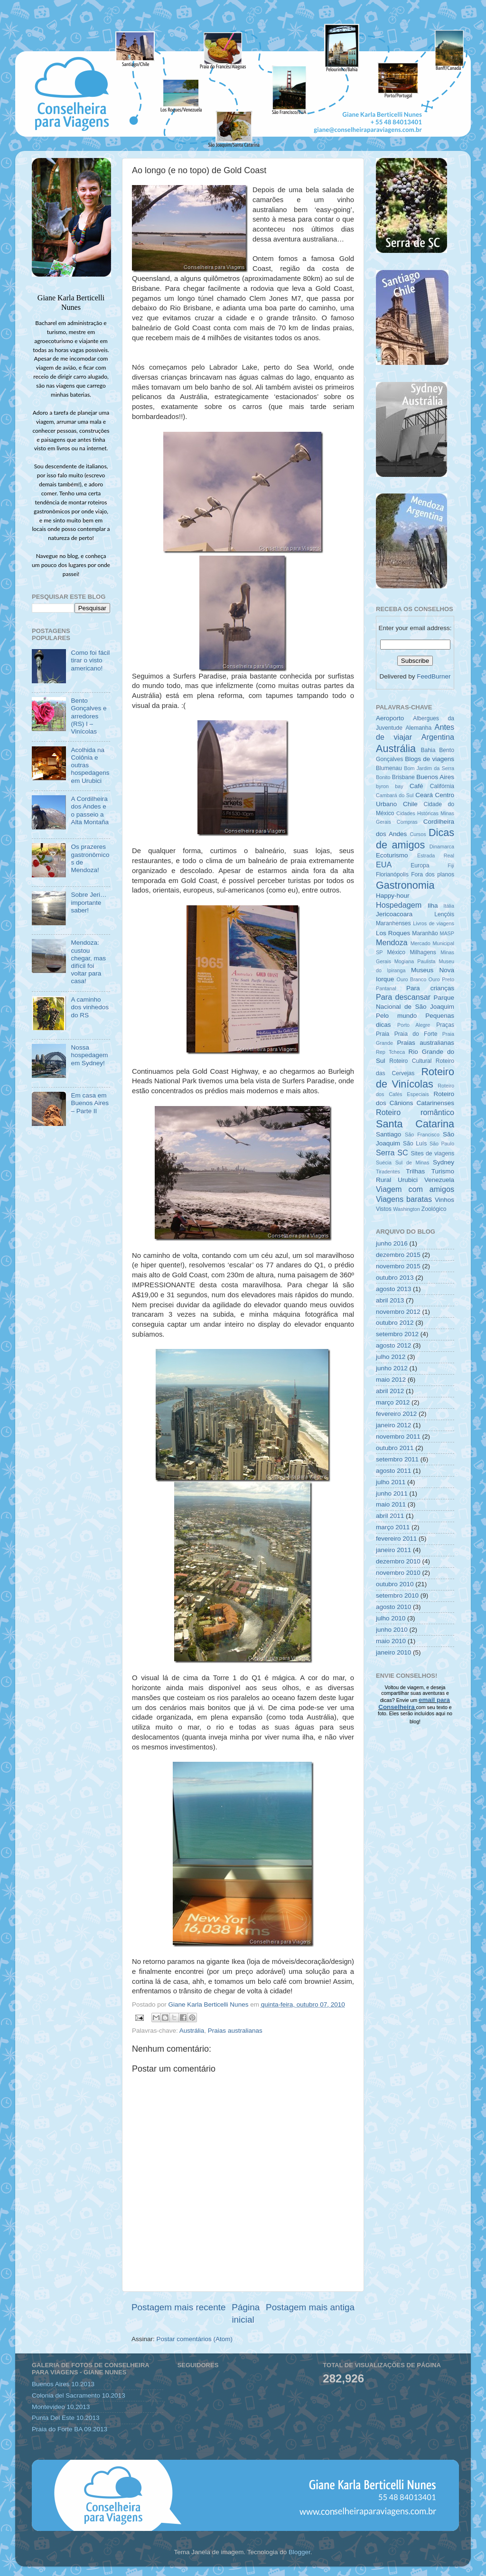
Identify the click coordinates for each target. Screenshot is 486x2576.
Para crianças (430, 988)
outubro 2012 (395, 1322)
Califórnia (442, 786)
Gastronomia (405, 885)
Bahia (428, 750)
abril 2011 (390, 1515)
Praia (382, 1034)
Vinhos (444, 1199)
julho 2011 (390, 1482)
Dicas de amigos (415, 839)
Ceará (424, 795)
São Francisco (422, 1134)
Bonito (383, 777)
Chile (410, 804)
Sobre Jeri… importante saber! (88, 902)
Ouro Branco (412, 979)
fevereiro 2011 (396, 1538)
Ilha (433, 905)
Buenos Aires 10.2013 (63, 2384)
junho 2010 (392, 1629)
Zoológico (434, 1209)
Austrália (192, 2030)
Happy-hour (393, 895)
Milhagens (423, 952)
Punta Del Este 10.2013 (66, 2417)
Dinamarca (442, 846)
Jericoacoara (394, 914)
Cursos (418, 834)
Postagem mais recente (178, 2307)
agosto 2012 (393, 1345)
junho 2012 (392, 1368)
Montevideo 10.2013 (61, 2406)
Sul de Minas (412, 1162)
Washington (406, 1209)
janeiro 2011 (393, 1549)
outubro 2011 (395, 1447)
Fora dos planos (432, 874)
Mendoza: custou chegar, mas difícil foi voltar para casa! (88, 962)
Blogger (299, 2552)
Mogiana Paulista (415, 961)
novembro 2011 (398, 1436)
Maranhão (425, 933)
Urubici (408, 1179)
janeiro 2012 (393, 1425)
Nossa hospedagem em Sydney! (89, 1055)
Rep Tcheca (390, 1052)
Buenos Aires (435, 777)
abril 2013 (390, 1300)
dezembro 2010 (398, 1561)
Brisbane (403, 777)
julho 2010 (390, 1618)
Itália (448, 906)
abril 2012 (390, 1391)
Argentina (437, 737)
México (396, 952)
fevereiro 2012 (396, 1413)
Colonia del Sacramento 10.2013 (78, 2395)
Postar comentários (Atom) (195, 2339)
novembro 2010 (398, 1572)
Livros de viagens (433, 923)
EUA (384, 864)
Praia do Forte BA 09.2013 (69, 2429)
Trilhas (415, 1171)
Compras (407, 822)
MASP (446, 933)
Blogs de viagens (429, 759)
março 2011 (393, 1527)
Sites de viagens (433, 1153)
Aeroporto (390, 718)
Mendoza (392, 942)
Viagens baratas (404, 1199)
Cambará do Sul (394, 795)
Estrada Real (435, 855)
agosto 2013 (393, 1289)
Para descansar (403, 997)
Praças (445, 1025)
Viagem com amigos (415, 1189)
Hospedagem (398, 905)
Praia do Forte (416, 1034)
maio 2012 (391, 1379)
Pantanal (386, 988)
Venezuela (439, 1179)
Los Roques (393, 933)
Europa (420, 865)
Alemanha (418, 728)
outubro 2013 (395, 1277)
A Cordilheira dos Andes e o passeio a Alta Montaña (90, 810)
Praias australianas (235, 2030)
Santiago (388, 1134)
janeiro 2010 (393, 1652)
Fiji (451, 865)
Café (416, 786)
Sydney (443, 1162)
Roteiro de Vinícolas (415, 1078)
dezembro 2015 (398, 1254)
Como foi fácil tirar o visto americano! (90, 660)
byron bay (389, 786)
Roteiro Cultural (410, 1061)
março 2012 (393, 1402)
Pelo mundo (396, 1015)
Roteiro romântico (415, 1112)
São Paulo (442, 1143)
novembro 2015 (398, 1266)
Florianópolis (392, 874)
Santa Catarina (415, 1124)
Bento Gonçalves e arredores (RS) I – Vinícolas (88, 716)
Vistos (384, 1209)
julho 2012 (390, 1356)
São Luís (415, 1143)
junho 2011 (392, 1493)
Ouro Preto (441, 979)
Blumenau (389, 768)
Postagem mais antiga (310, 2307)
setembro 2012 (397, 1334)
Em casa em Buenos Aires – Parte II (90, 1103)
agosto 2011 (393, 1470)
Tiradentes (388, 1171)
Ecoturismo (392, 855)
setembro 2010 (397, 1595)
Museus (422, 970)
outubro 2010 (395, 1584)
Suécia (384, 1162)
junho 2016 (392, 1243)
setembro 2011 (397, 1459)
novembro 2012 (398, 1311)
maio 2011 (391, 1504)
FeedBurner (433, 676)
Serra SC (392, 1152)
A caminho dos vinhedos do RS (90, 1007)
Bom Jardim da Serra (429, 768)
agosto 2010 (393, 1606)
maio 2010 (391, 1641)
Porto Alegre (413, 1025)
